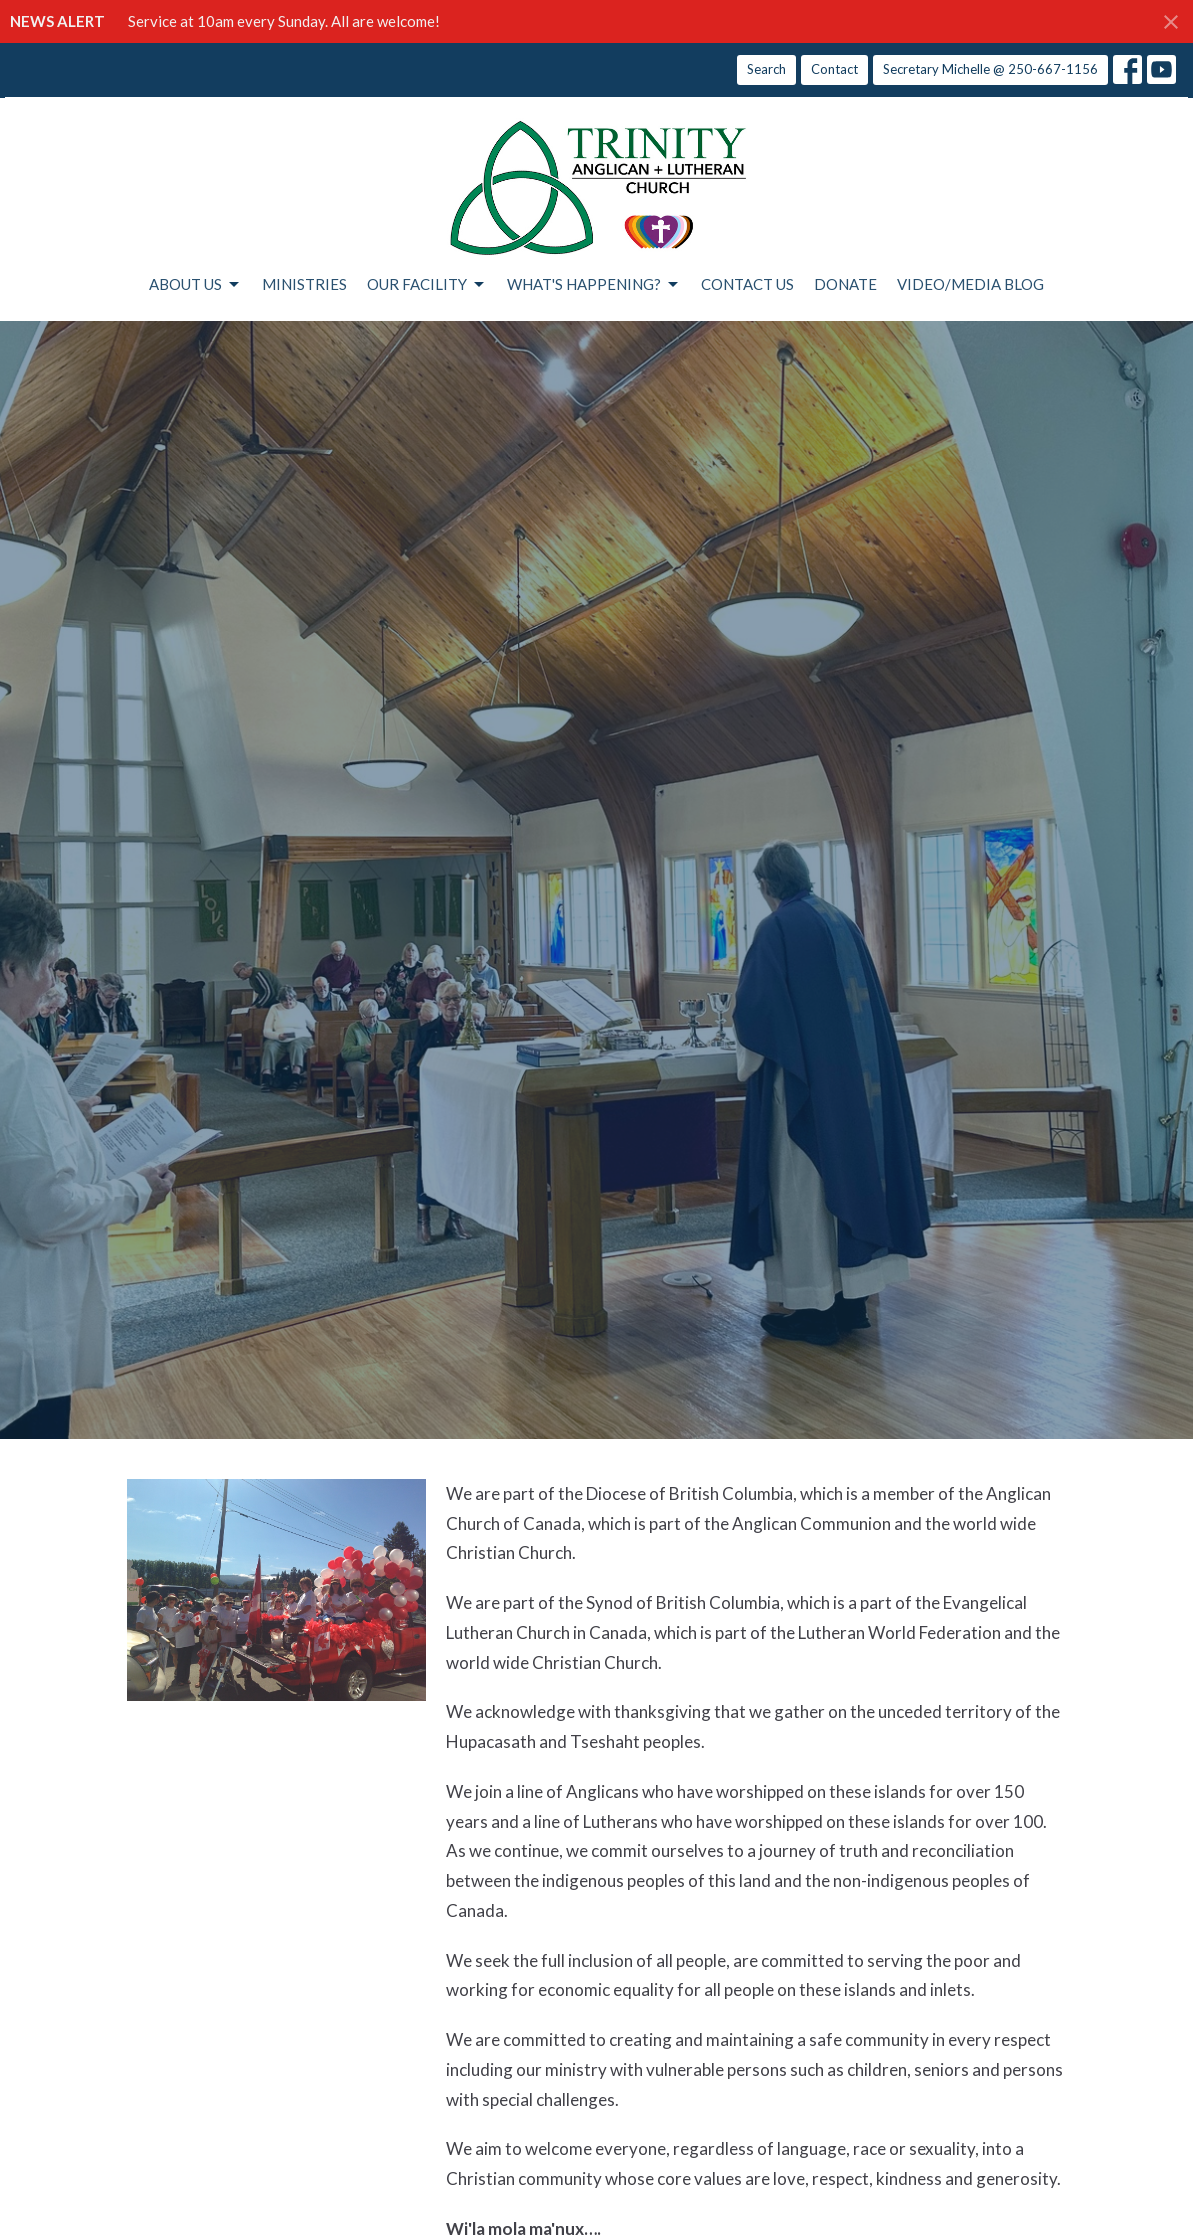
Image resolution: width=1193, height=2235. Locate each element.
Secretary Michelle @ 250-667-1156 (990, 69)
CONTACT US (747, 284)
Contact (834, 69)
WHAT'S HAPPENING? (594, 285)
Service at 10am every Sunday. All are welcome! (284, 21)
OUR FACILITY (427, 285)
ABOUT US (195, 285)
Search (766, 69)
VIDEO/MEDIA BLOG (970, 284)
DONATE (845, 284)
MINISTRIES (304, 284)
